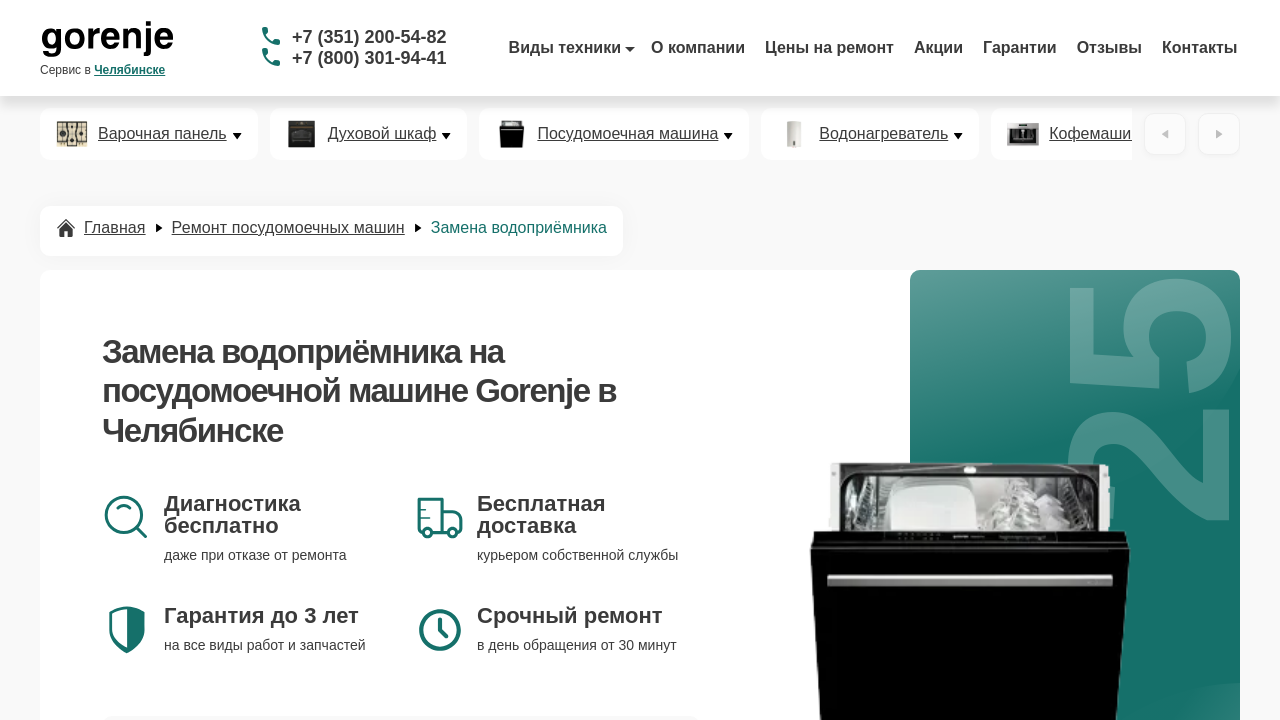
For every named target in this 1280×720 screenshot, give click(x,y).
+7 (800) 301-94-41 (369, 58)
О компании (698, 47)
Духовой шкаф (382, 134)
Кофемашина (1099, 134)
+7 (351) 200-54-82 (369, 37)
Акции (938, 47)
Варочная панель (162, 134)
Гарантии (1020, 47)
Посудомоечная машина (627, 134)
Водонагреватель (883, 134)
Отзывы (1109, 47)
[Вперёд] (1219, 134)
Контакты (1199, 47)
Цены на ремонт (829, 47)
